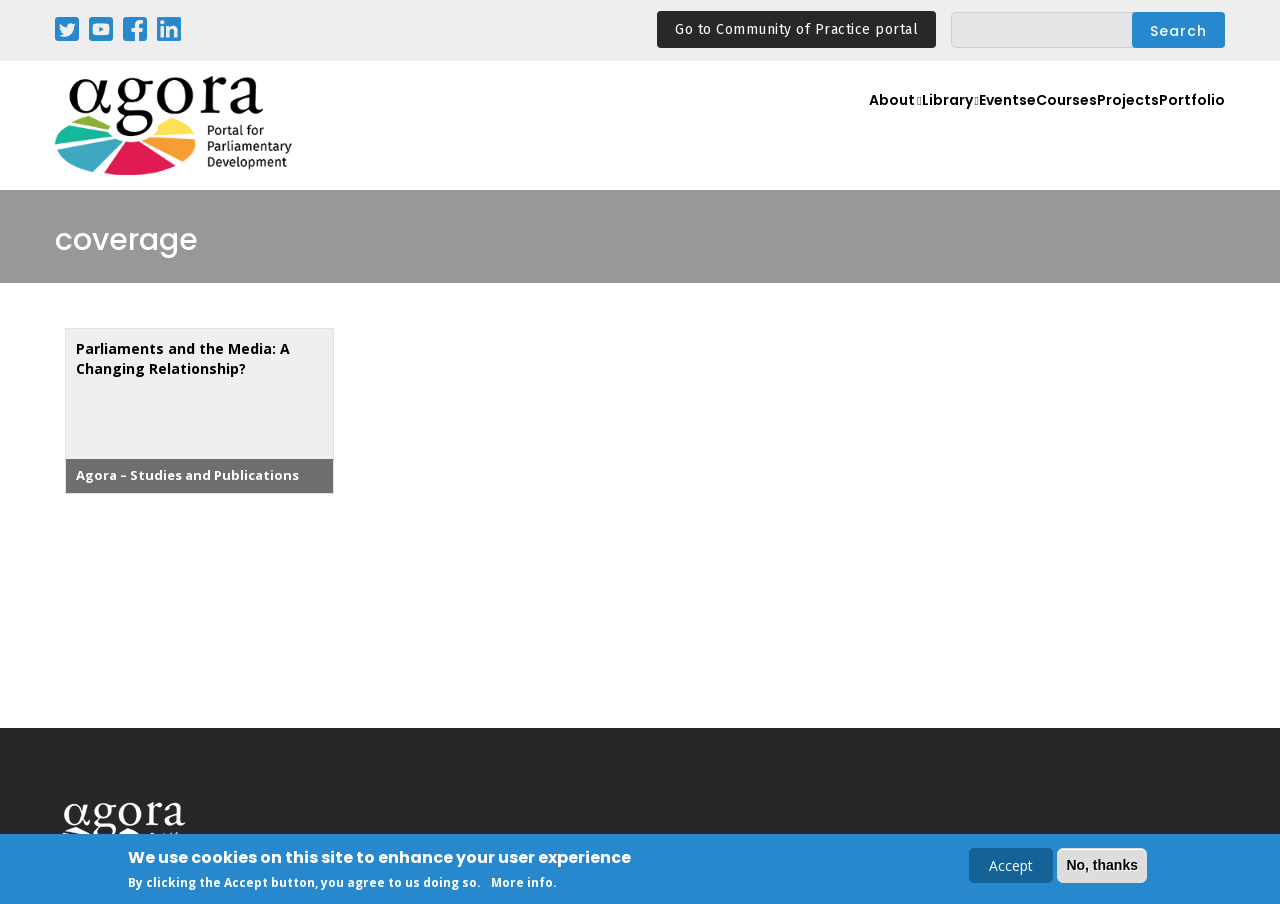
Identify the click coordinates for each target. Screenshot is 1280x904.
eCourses (1034, 126)
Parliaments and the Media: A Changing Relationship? (183, 358)
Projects (1113, 126)
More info (522, 883)
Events (959, 126)
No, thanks (1102, 866)
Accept (1011, 866)
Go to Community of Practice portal (796, 29)
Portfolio (1187, 126)
